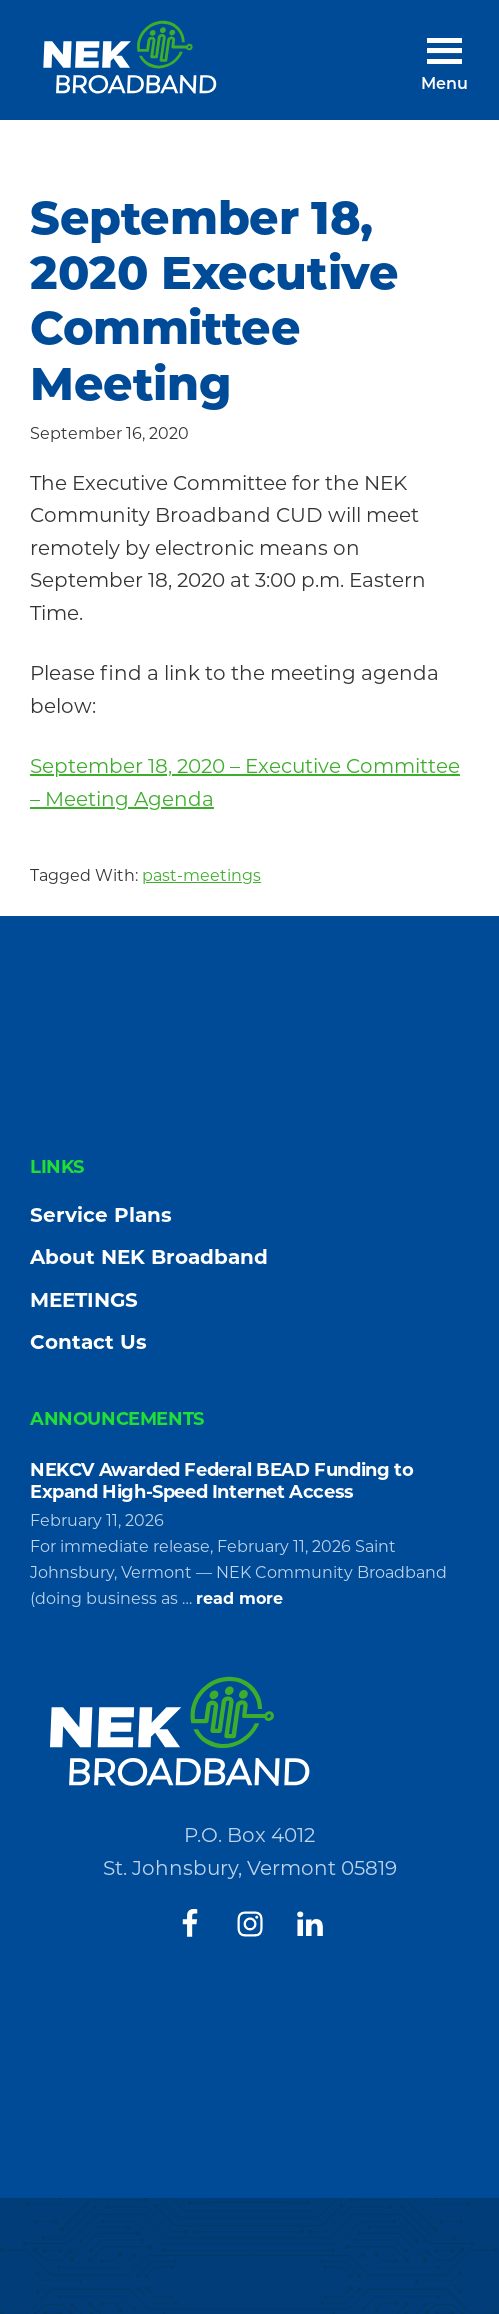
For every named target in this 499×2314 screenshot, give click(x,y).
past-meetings (201, 875)
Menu (444, 85)
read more (239, 1599)
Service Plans (101, 1215)
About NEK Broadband (149, 1257)
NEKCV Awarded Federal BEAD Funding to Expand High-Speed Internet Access (221, 1481)
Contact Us (88, 1342)
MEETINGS (84, 1300)
